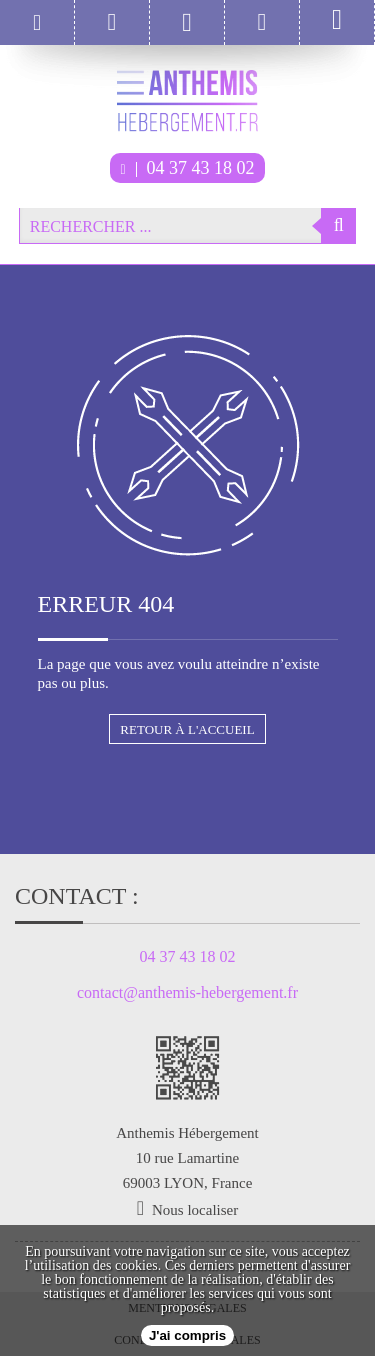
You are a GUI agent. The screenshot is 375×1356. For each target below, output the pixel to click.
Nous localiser (195, 1210)
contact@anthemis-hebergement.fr (187, 993)
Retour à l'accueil (187, 729)
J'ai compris (187, 1335)
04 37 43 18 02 (187, 168)
